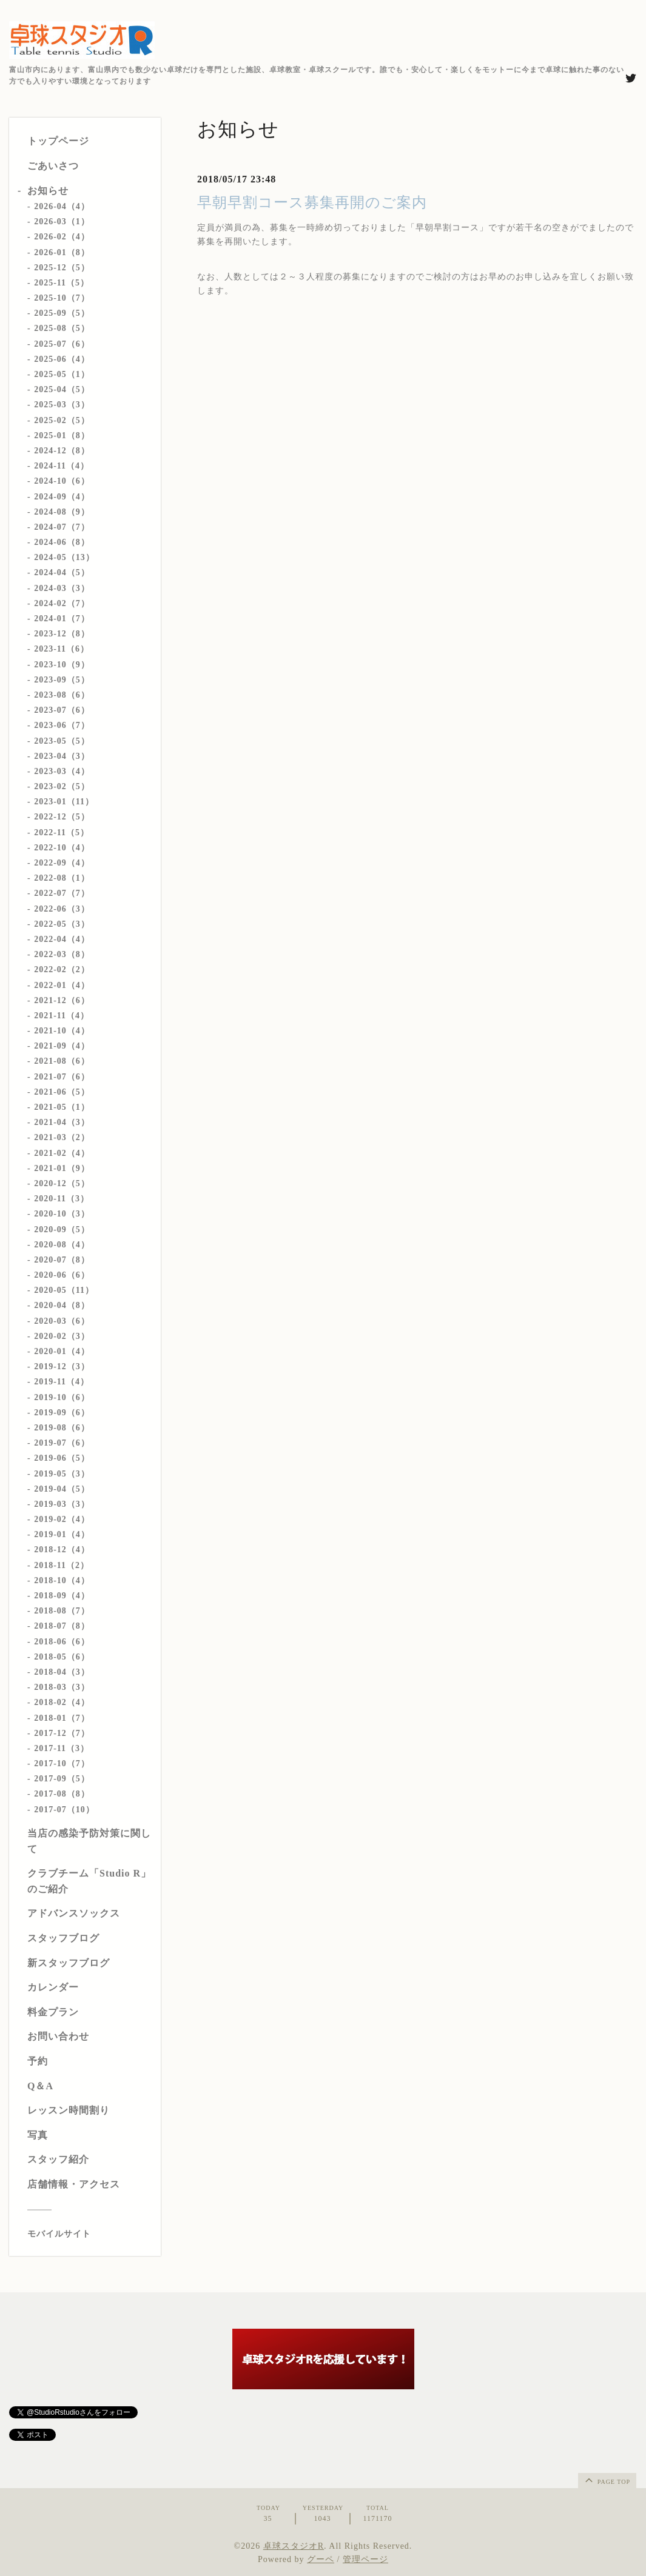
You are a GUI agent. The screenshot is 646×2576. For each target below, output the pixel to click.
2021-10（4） (62, 1030)
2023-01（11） (64, 801)
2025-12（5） (62, 267)
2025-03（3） (62, 404)
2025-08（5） (62, 328)
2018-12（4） (62, 1549)
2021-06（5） (62, 1091)
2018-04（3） (62, 1672)
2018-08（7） (62, 1610)
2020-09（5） (62, 1229)
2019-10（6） (62, 1397)
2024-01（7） (62, 618)
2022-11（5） (61, 832)
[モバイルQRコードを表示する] (89, 2234)
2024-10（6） (62, 481)
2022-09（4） (62, 862)
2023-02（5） (62, 786)
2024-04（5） (62, 572)
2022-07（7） (62, 893)
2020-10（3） (62, 1213)
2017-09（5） (62, 1778)
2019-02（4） (62, 1519)
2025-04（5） (62, 389)
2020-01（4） (62, 1351)
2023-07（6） (62, 710)
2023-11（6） (61, 648)
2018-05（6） (62, 1656)
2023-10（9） (62, 664)
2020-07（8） (62, 1259)
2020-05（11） (64, 1290)
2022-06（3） (62, 908)
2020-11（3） (61, 1198)
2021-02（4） (62, 1153)
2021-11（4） (61, 1015)
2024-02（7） (62, 603)
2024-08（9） (62, 511)
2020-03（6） (62, 1321)
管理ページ (365, 2559)
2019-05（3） (62, 1473)
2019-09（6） (62, 1412)
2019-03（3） (62, 1504)
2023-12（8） (62, 633)
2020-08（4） (62, 1244)
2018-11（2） (61, 1565)
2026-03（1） (62, 221)
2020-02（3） (62, 1336)
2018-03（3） (62, 1687)
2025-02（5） (62, 420)
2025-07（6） (62, 344)
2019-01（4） (62, 1534)
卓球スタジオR (293, 2546)
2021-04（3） (62, 1122)
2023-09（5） (62, 679)
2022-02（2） (62, 969)
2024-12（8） (62, 450)
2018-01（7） (62, 1718)
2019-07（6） (62, 1442)
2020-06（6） (62, 1275)
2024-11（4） (61, 465)
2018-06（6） (62, 1641)
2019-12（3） (62, 1366)
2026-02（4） (62, 236)
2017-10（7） (62, 1763)
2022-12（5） (62, 816)
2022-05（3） (62, 924)
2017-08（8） (62, 1793)
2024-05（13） (64, 557)
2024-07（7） (62, 527)
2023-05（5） (62, 741)
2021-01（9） (62, 1168)
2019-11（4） (61, 1381)
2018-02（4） (62, 1702)
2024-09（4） (62, 496)
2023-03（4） (62, 771)
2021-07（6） (62, 1076)
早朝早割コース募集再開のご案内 (312, 202)
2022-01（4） (62, 985)
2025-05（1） (62, 374)
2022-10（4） (62, 847)
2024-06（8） (62, 542)
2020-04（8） (62, 1305)
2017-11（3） (61, 1748)
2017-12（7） (62, 1733)
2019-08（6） (62, 1427)
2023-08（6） (62, 694)
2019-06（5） (62, 1458)
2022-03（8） (62, 954)
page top (606, 2480)
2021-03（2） (62, 1137)
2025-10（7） (62, 297)
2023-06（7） (62, 725)
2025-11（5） (61, 282)
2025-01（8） (62, 435)
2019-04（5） (62, 1488)
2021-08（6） (62, 1061)
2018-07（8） (62, 1625)
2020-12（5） (62, 1183)
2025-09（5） (62, 313)
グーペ (320, 2559)
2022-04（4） (62, 939)
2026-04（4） (62, 206)
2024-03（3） (62, 588)
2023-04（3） (62, 756)
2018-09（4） (62, 1595)
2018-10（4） (62, 1580)
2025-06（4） (62, 359)
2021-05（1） (62, 1107)
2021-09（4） (62, 1045)
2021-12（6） (62, 1000)
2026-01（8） (62, 252)
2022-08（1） (62, 878)
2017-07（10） (64, 1809)
